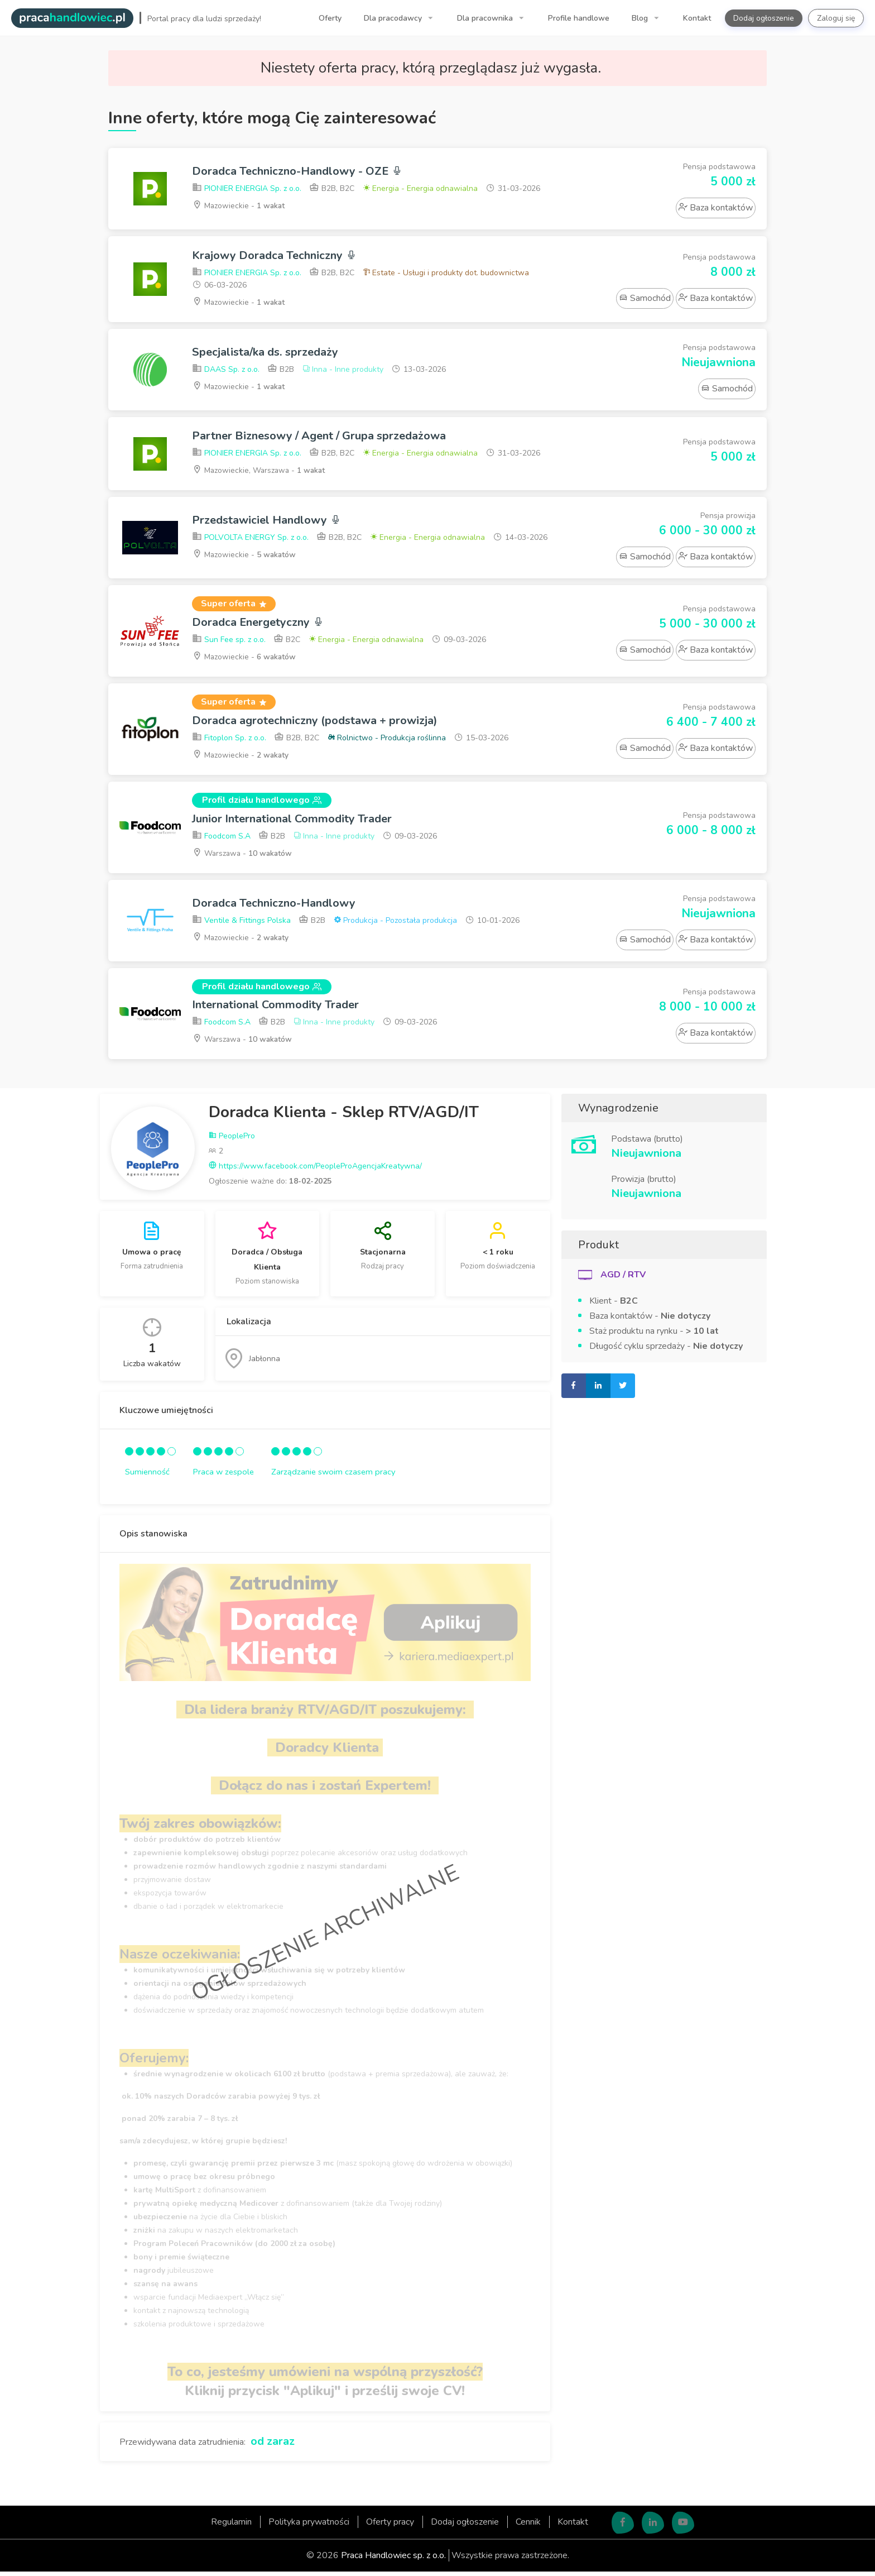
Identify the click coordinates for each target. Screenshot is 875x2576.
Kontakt (697, 18)
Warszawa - (243, 856)
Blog (641, 18)
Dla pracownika (486, 18)
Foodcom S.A (221, 839)
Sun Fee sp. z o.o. (229, 641)
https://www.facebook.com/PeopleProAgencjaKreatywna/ (315, 1170)
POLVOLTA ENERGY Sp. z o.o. (250, 539)
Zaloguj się (836, 18)
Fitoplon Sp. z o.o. (229, 740)
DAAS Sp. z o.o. (225, 370)
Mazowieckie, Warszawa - (260, 471)
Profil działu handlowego (261, 803)
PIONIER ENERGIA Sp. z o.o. (246, 189)
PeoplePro (232, 1140)
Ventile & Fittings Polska (241, 924)
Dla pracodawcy (394, 18)
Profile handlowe (578, 18)
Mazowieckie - (239, 206)
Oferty (330, 18)
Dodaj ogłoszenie (763, 18)
